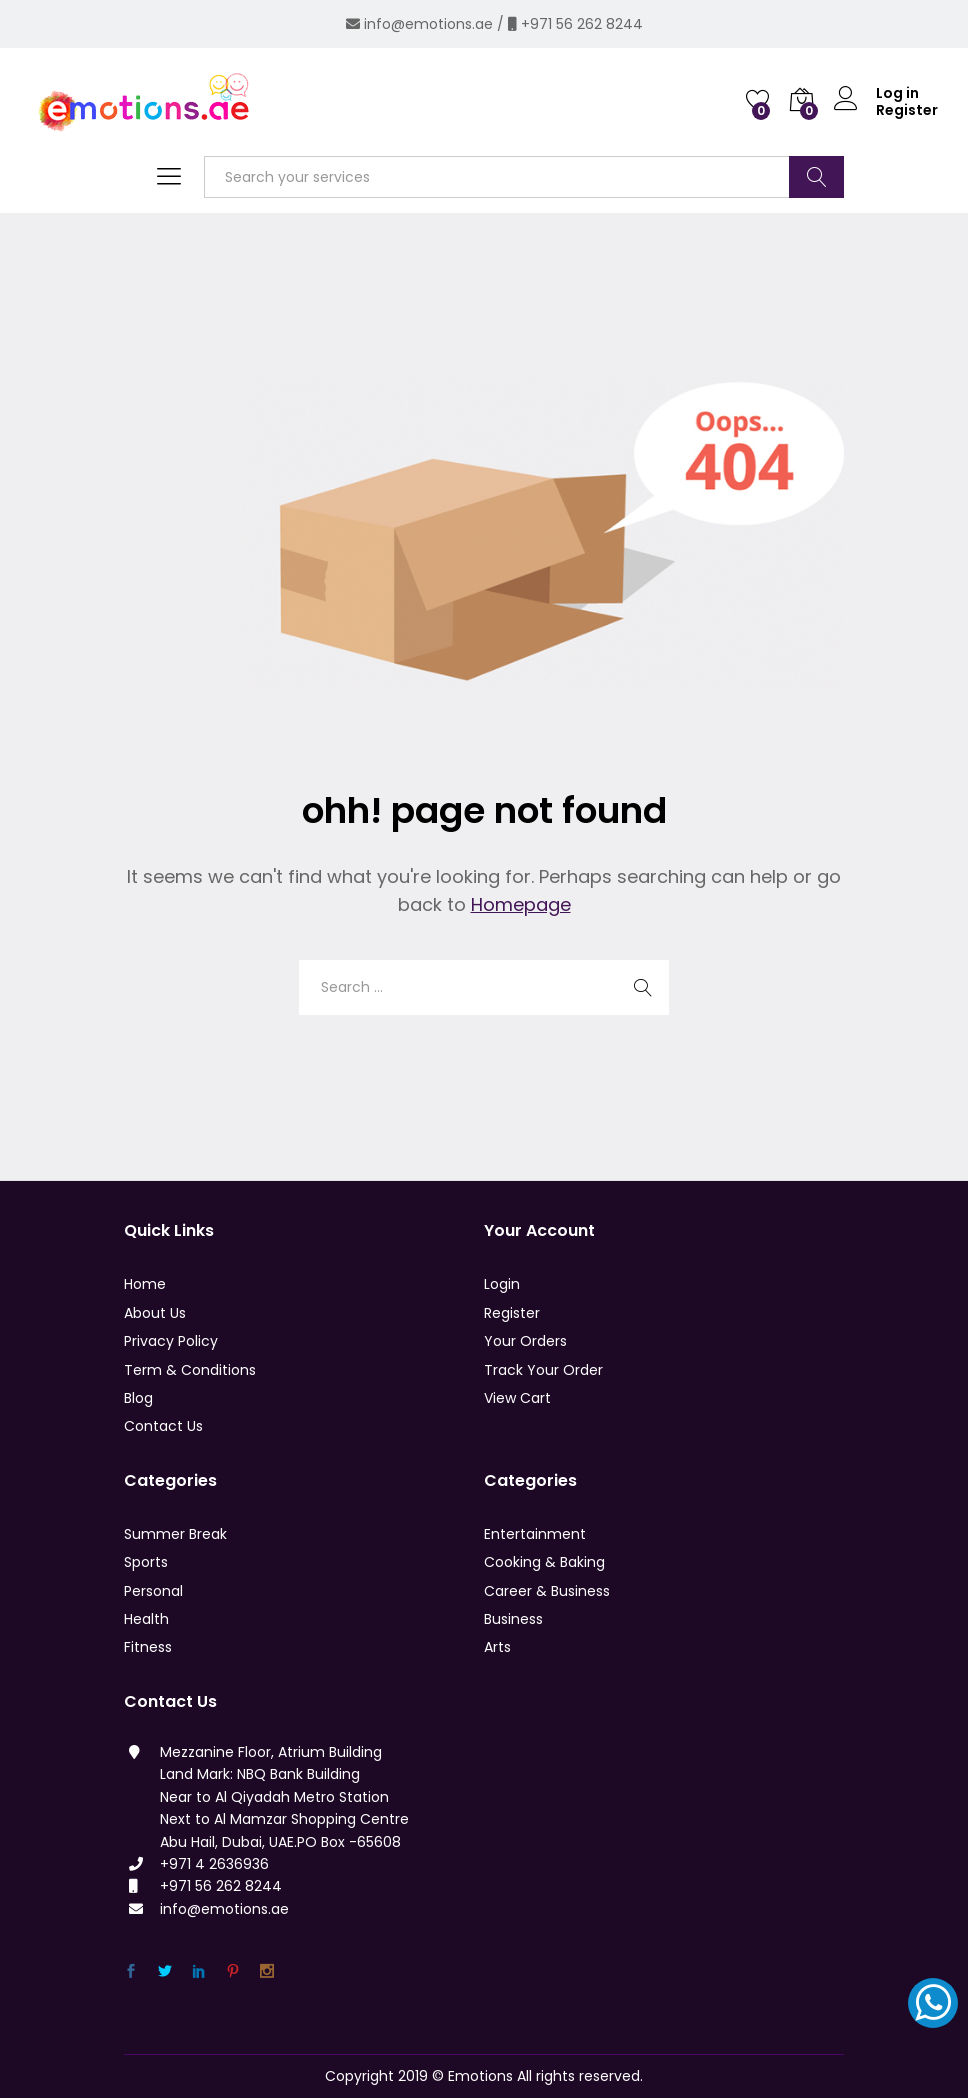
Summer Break (175, 1534)
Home (145, 1284)
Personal (153, 1591)
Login (502, 1284)
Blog (138, 1398)
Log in (876, 93)
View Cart (517, 1398)
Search (816, 177)
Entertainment (535, 1534)
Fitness (148, 1647)
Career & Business (547, 1591)
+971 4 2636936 (214, 1864)
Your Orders (525, 1341)
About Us (155, 1313)
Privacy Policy (171, 1341)
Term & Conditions (190, 1370)
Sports (146, 1562)
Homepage (521, 904)
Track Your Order (543, 1370)
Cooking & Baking (544, 1562)
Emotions (480, 2076)
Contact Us (163, 1426)
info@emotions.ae (428, 24)
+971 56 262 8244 (582, 24)
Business (513, 1619)
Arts (497, 1647)
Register (907, 110)
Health (146, 1619)
